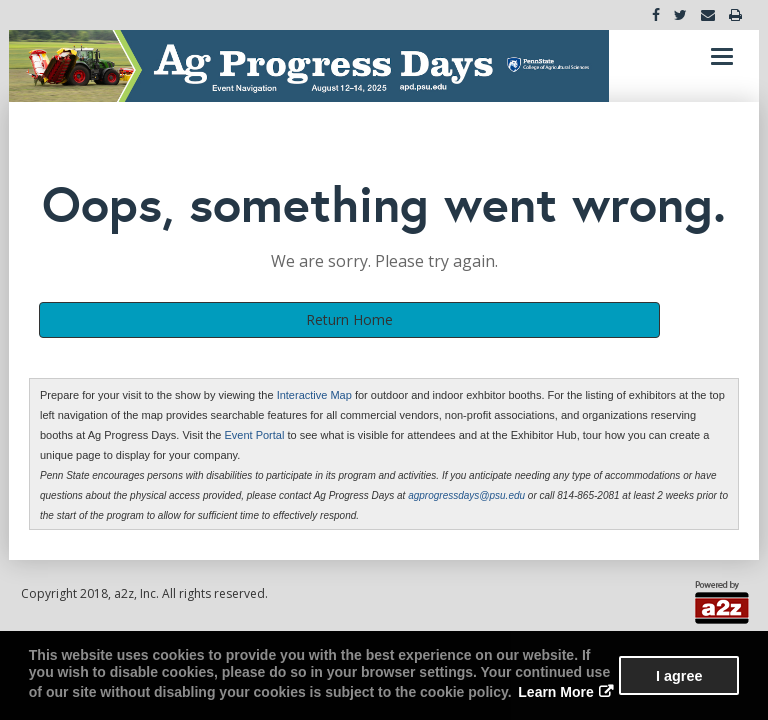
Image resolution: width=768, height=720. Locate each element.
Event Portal (255, 435)
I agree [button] (679, 676)
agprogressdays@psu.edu (466, 495)
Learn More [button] (555, 692)
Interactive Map (316, 395)
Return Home (349, 319)
